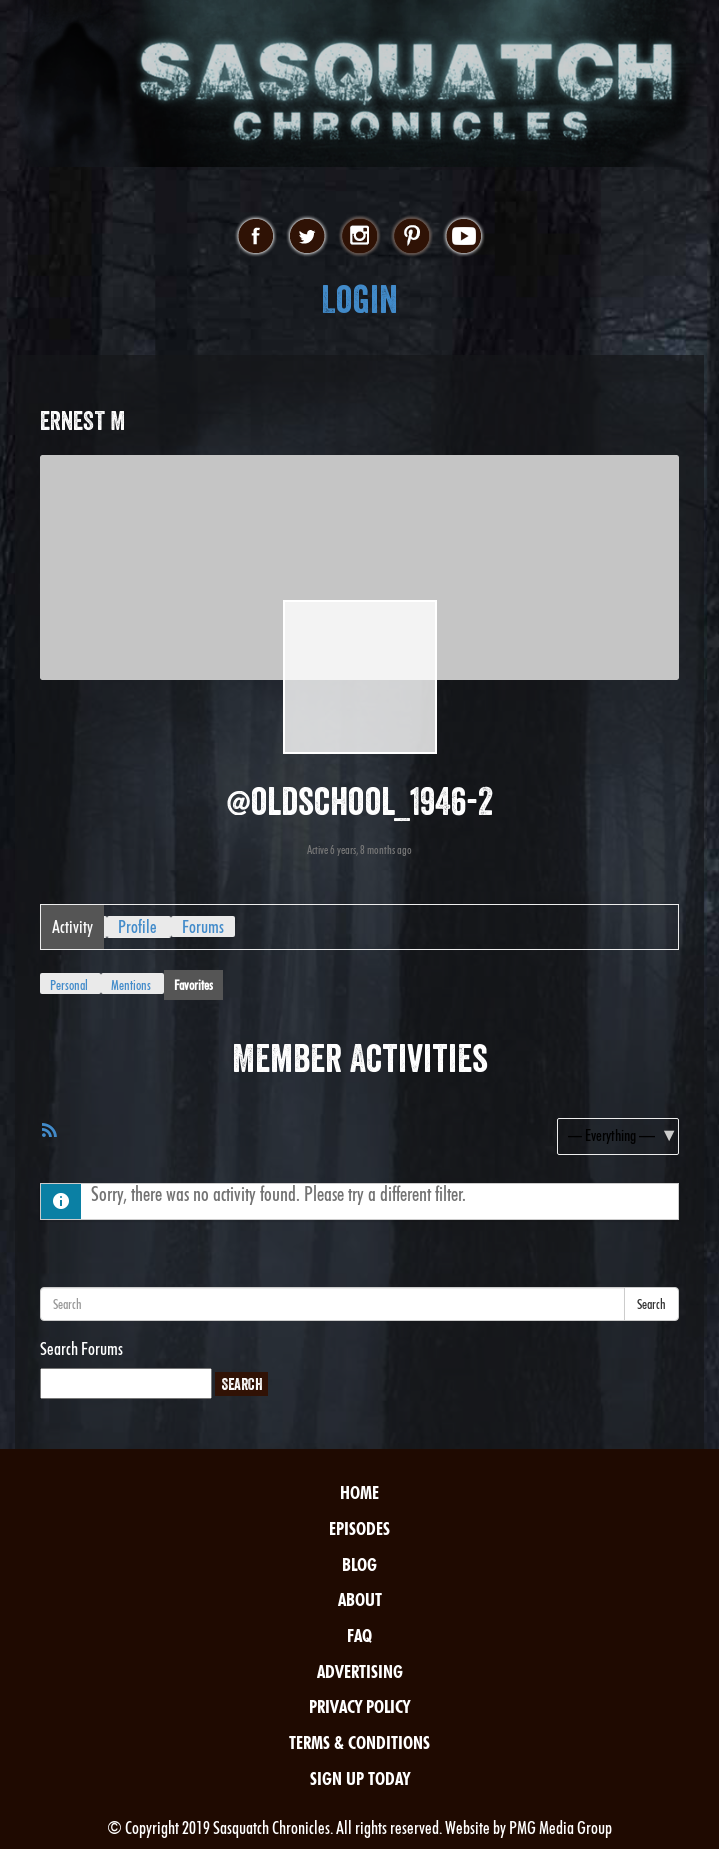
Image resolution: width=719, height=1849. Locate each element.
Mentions (131, 985)
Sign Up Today (360, 1778)
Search (651, 1304)
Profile (137, 926)
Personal (69, 985)
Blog (359, 1564)
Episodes (359, 1528)
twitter (307, 237)
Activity (72, 926)
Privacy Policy (359, 1706)
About (360, 1599)
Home (359, 1492)
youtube (463, 237)
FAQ (359, 1635)
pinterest (411, 237)
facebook (255, 237)
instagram (359, 237)
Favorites (193, 985)
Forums (203, 926)
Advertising (360, 1671)
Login (359, 299)
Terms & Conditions (359, 1742)
